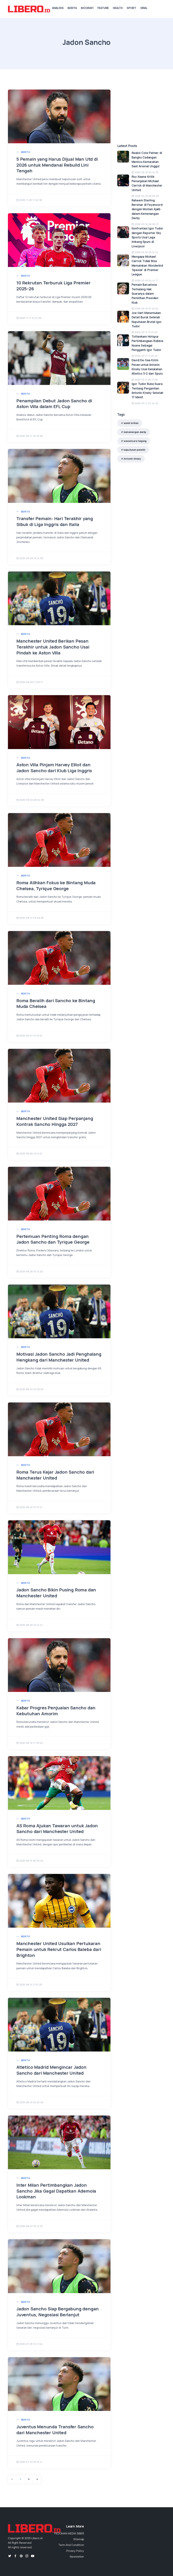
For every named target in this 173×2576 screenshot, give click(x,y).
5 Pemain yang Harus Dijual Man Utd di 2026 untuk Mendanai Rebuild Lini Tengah (57, 165)
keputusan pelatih (134, 449)
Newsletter (77, 2556)
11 (29, 2479)
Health (118, 8)
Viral (143, 8)
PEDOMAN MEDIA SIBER (69, 2533)
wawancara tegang (135, 441)
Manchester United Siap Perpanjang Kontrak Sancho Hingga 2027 (54, 1121)
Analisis (58, 8)
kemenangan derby (135, 432)
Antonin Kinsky (132, 458)
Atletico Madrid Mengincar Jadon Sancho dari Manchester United (51, 2070)
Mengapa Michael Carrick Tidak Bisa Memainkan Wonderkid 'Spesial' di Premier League (147, 265)
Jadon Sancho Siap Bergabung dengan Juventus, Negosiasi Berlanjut (57, 2312)
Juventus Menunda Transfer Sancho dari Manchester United (55, 2430)
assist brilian (131, 423)
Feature (103, 8)
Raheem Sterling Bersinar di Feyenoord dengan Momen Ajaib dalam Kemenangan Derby (147, 209)
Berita (72, 8)
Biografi (87, 8)
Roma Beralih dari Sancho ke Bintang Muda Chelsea (55, 1003)
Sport (131, 8)
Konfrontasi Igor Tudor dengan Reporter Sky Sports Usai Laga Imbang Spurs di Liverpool (147, 237)
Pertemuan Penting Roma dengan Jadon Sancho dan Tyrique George (53, 1239)
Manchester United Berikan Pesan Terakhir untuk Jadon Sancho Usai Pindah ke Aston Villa (52, 647)
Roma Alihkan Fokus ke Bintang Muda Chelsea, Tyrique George (56, 886)
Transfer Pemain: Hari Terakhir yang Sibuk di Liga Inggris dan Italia (54, 521)
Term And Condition (71, 2545)
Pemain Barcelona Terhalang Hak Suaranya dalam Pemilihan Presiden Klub (145, 293)
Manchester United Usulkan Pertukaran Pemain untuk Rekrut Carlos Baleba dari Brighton (58, 1949)
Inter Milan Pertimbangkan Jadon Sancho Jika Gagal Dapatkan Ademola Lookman (56, 2191)
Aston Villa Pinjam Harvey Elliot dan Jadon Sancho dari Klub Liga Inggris (54, 768)
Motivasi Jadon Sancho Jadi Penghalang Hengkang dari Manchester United (58, 1357)
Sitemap (78, 2539)
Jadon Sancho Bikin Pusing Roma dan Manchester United (56, 1593)
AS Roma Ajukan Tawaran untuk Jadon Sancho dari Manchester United (57, 1829)
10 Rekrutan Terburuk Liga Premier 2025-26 (53, 286)
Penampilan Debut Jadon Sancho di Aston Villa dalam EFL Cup (54, 404)
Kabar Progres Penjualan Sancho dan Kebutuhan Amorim (55, 1711)
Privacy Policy (75, 2551)
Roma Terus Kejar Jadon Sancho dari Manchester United (55, 1475)
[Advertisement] (141, 116)
